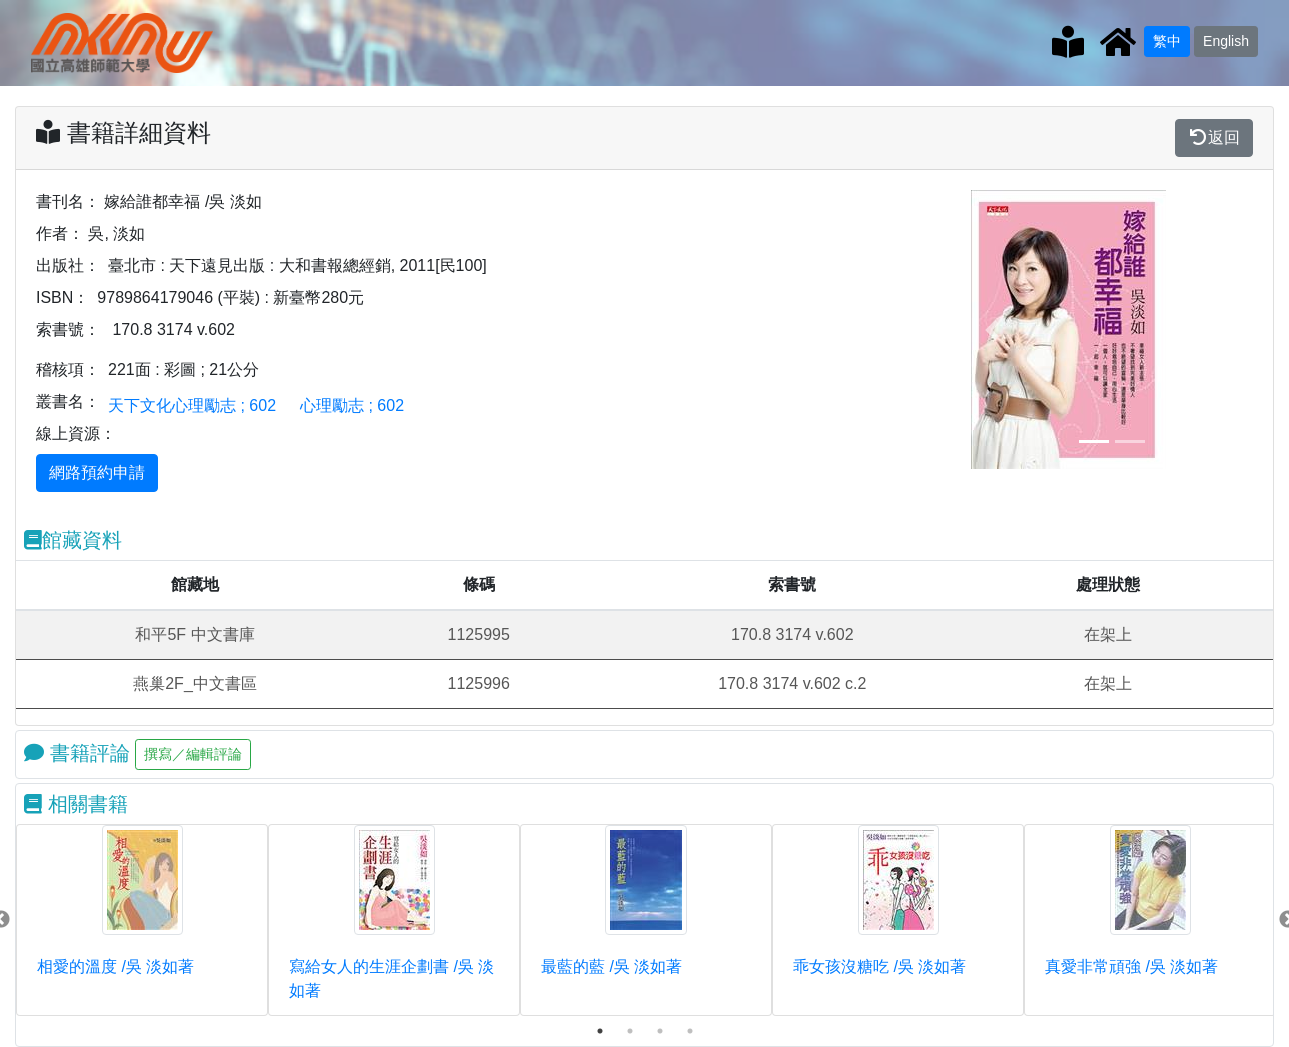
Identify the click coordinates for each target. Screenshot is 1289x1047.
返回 (1214, 137)
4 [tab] (690, 1031)
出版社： (68, 265)
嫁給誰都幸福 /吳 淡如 (182, 201)
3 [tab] (660, 1031)
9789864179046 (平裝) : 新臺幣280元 (230, 297)
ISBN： (62, 297)
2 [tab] (630, 1031)
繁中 (1167, 41)
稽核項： (68, 369)
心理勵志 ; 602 (352, 405)
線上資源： (76, 433)
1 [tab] (600, 1031)
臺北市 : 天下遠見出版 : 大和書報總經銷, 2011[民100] (297, 265)
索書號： (68, 329)
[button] (992, 329)
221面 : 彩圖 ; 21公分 (183, 369)
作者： (60, 233)
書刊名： (68, 201)
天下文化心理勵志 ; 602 (192, 405)
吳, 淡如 (116, 233)
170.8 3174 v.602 (173, 329)
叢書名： (68, 401)
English (1226, 41)
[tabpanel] (142, 920)
